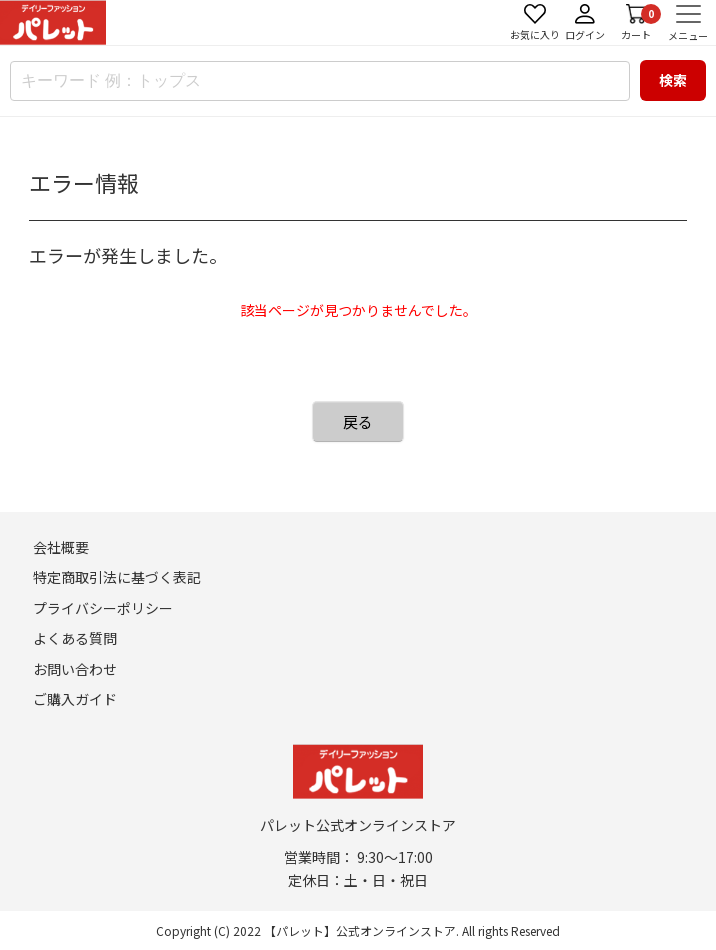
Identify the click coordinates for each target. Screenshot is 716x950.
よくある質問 (75, 638)
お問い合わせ (75, 669)
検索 (673, 80)
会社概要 (61, 547)
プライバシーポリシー (103, 608)
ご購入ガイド (75, 699)
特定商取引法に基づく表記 (117, 577)
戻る (358, 421)
